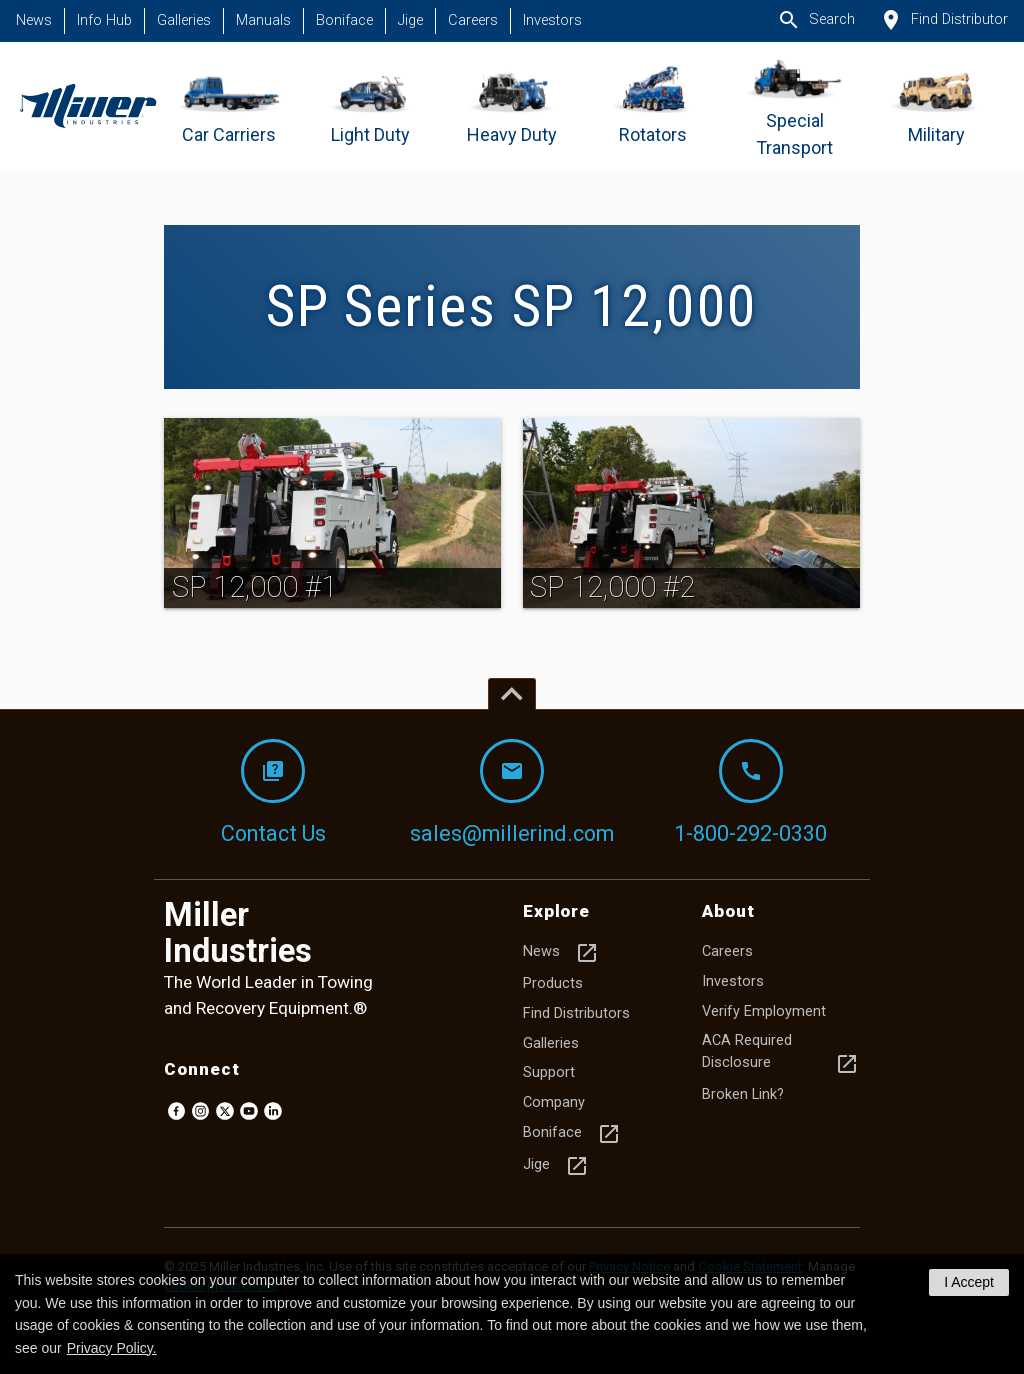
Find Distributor (943, 20)
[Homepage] (87, 106)
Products (553, 983)
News (34, 20)
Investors (552, 20)
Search (816, 20)
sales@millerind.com (512, 792)
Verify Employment (764, 1011)
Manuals (263, 20)
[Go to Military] (936, 106)
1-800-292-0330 (750, 792)
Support (549, 1072)
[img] (332, 512)
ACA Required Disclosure (780, 1054)
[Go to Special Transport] (794, 106)
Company (554, 1102)
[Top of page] (512, 694)
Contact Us (273, 792)
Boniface (344, 20)
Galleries (184, 20)
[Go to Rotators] (653, 106)
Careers (473, 20)
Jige (410, 20)
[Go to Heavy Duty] (512, 106)
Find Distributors (576, 1013)
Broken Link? (743, 1094)
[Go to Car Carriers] (229, 106)
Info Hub (104, 20)
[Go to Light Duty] (370, 106)
